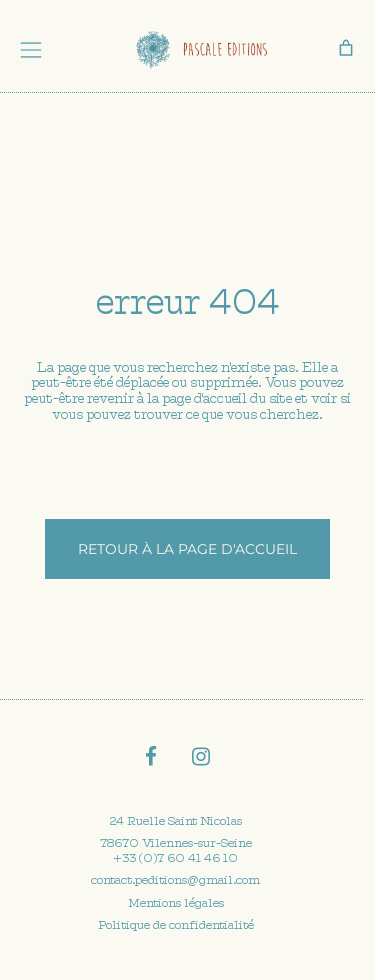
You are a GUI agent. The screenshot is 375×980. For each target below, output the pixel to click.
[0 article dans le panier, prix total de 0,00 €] (346, 48)
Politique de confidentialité (176, 925)
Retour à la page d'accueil (187, 549)
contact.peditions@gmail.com (175, 880)
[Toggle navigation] (31, 50)
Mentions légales (176, 903)
